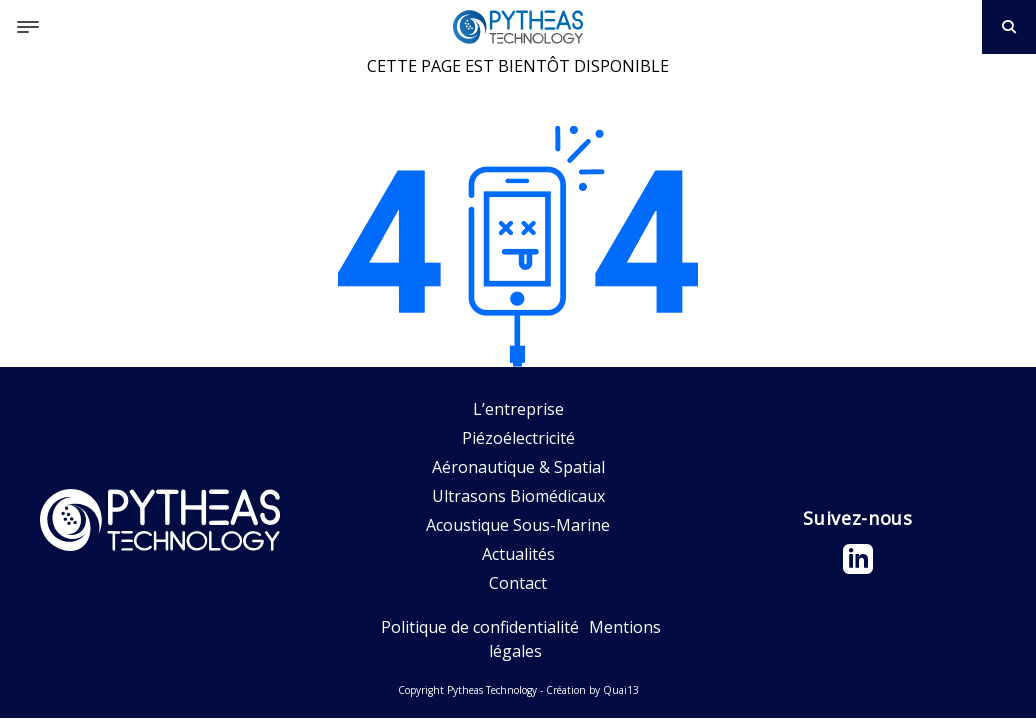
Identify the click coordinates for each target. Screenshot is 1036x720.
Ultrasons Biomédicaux (518, 496)
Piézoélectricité (518, 438)
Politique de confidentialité (480, 627)
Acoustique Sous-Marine (518, 525)
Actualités (518, 554)
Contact (518, 583)
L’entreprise (518, 409)
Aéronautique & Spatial (518, 467)
